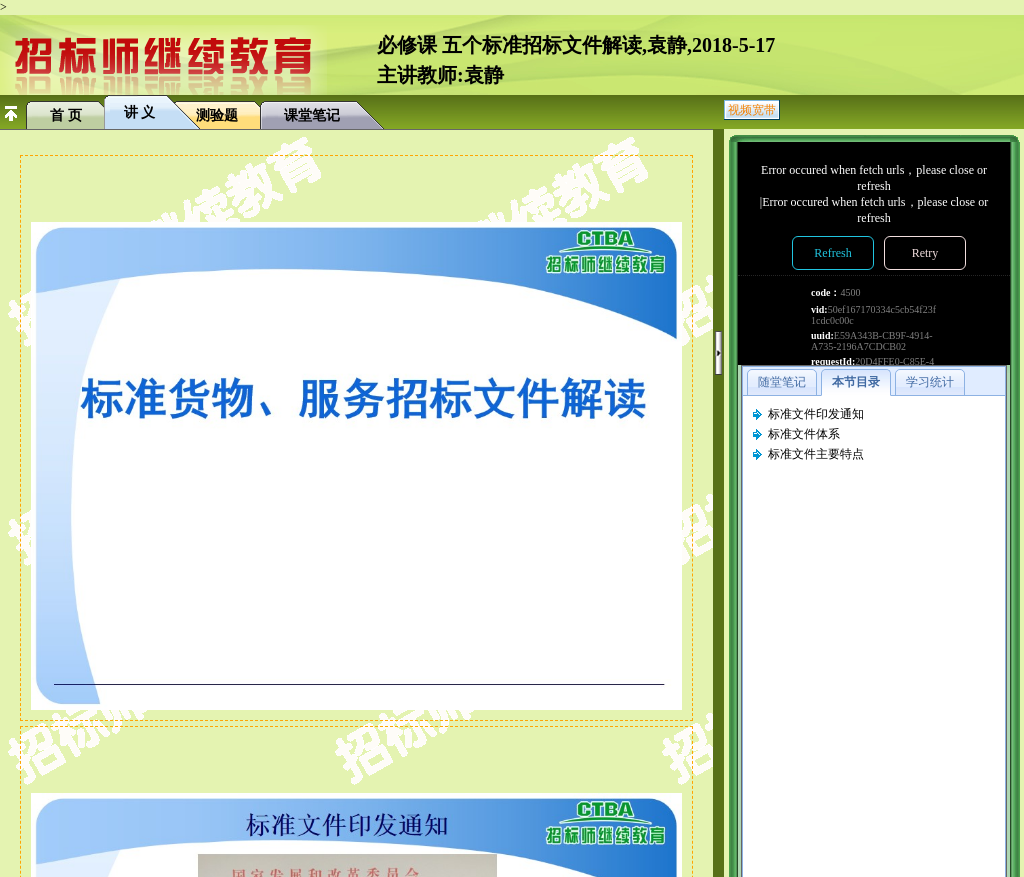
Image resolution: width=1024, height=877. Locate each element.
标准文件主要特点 (816, 454)
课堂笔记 (312, 115)
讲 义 (140, 112)
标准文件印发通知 (816, 414)
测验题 (217, 115)
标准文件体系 (804, 434)
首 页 (66, 115)
